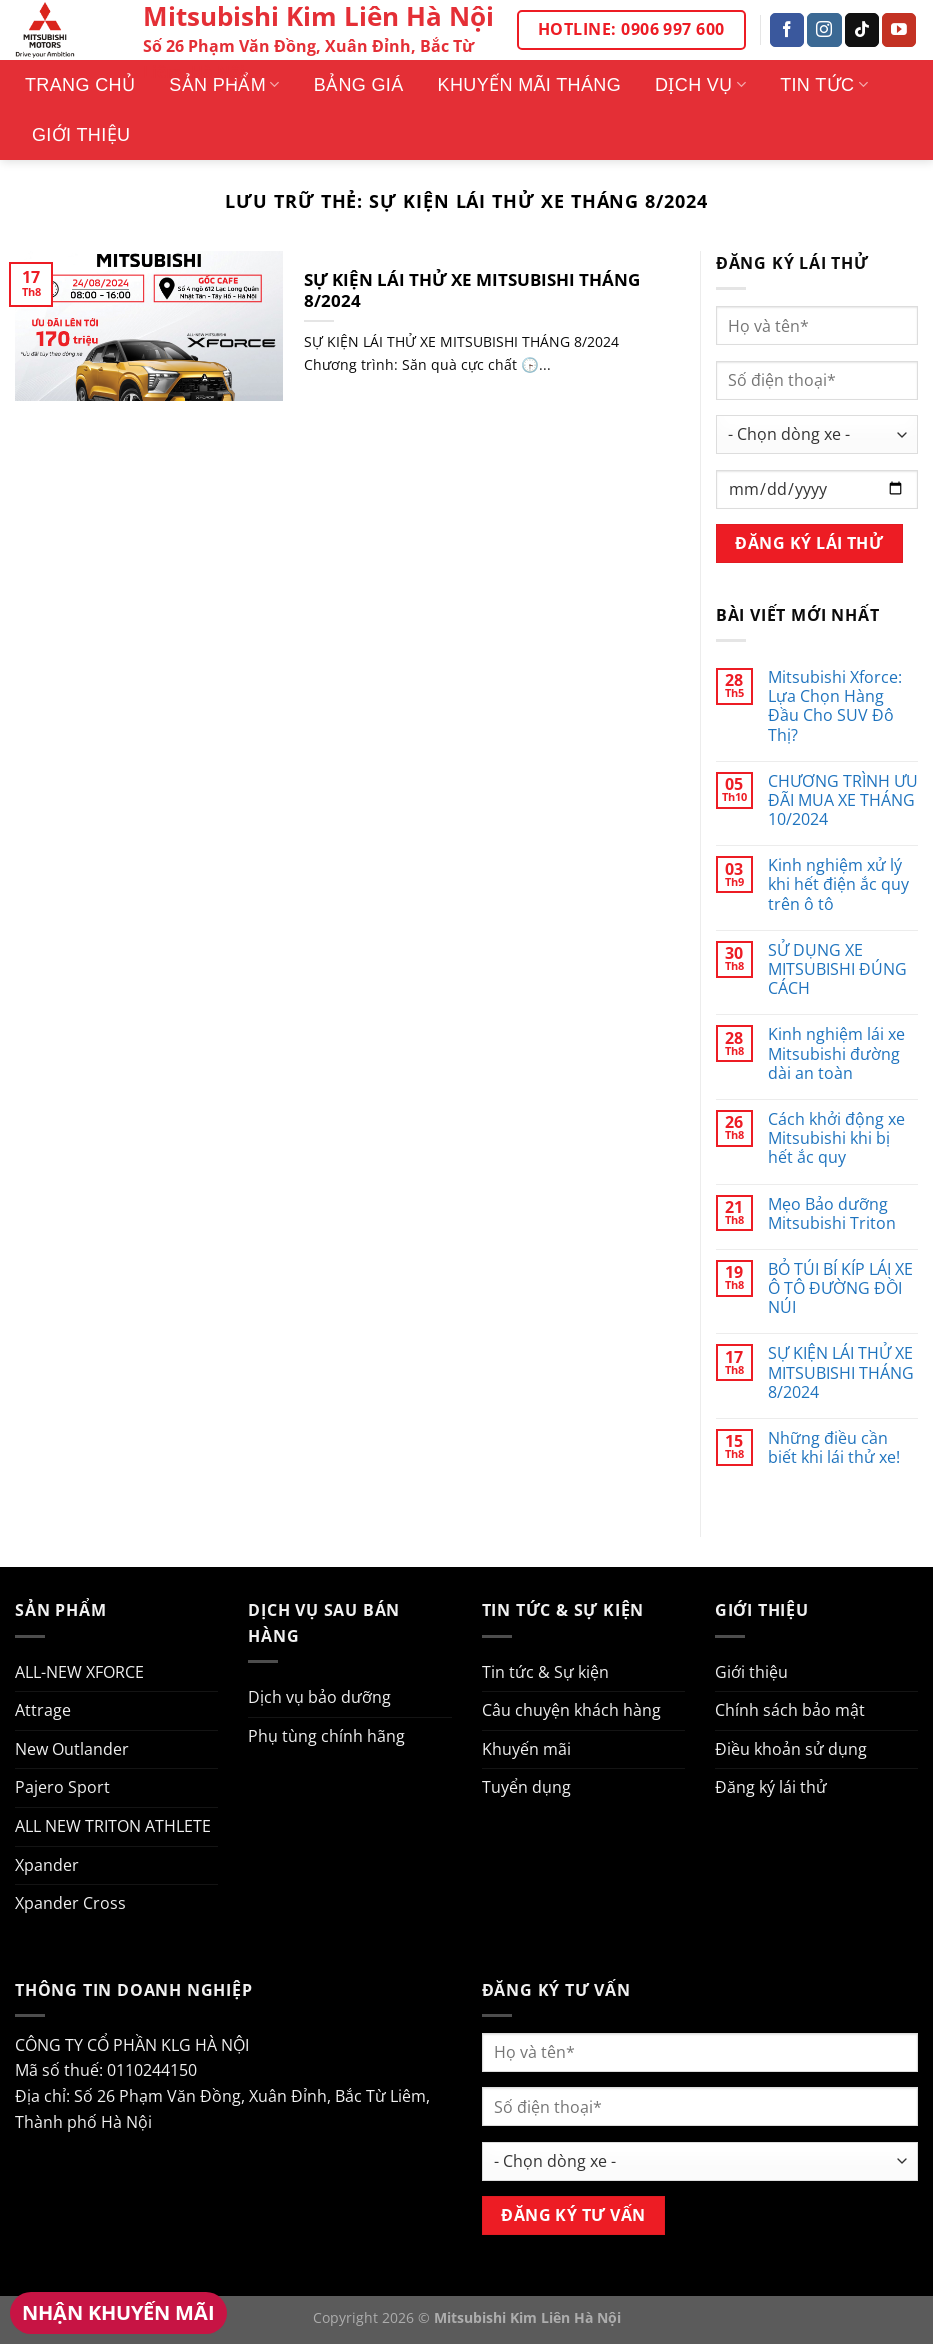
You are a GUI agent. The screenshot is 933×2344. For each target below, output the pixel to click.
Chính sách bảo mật (790, 1710)
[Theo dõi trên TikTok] (862, 30)
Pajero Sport (62, 1787)
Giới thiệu (81, 135)
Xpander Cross (70, 1903)
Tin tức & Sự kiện (545, 1672)
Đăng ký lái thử (771, 1787)
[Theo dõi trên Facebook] (787, 30)
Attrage (43, 1710)
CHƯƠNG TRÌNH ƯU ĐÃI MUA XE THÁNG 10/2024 (843, 801)
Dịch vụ (700, 85)
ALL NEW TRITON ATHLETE (113, 1826)
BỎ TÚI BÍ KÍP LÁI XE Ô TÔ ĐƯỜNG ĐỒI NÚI (840, 1289)
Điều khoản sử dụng (791, 1749)
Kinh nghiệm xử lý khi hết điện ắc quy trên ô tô (838, 885)
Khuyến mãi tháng (529, 85)
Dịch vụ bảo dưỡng (319, 1697)
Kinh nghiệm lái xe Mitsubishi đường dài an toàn (836, 1054)
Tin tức (824, 85)
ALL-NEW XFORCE (79, 1672)
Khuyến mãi (526, 1749)
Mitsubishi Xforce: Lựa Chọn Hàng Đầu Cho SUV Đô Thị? (835, 706)
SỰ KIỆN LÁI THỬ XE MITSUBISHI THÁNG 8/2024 (472, 290)
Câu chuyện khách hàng (571, 1710)
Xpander (47, 1865)
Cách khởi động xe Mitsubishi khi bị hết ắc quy (836, 1139)
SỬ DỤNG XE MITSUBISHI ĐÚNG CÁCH (837, 970)
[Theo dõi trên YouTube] (899, 30)
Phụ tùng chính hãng (326, 1736)
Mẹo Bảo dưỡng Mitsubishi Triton (832, 1214)
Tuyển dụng (526, 1787)
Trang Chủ (80, 85)
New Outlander (72, 1749)
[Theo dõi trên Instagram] (824, 30)
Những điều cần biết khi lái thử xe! (834, 1448)
